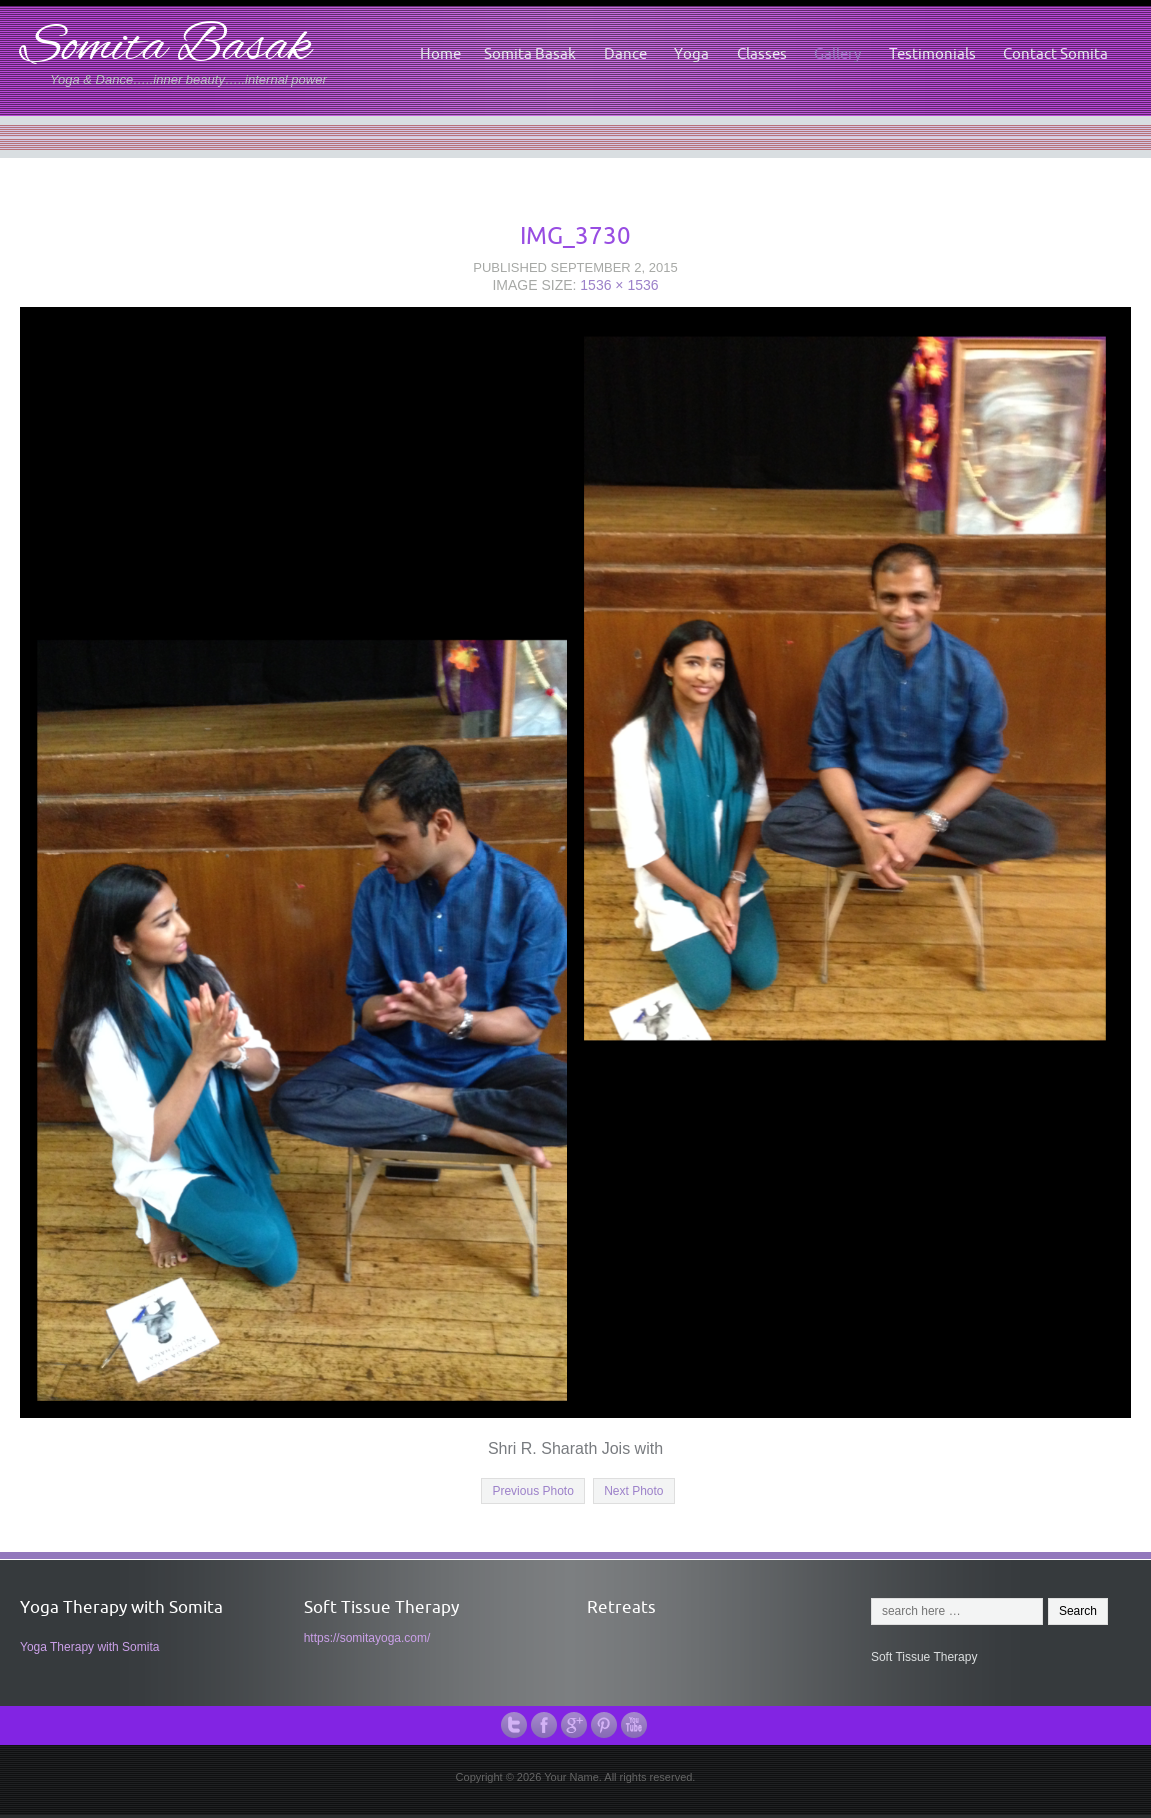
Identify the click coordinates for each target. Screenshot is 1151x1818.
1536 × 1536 (619, 285)
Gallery (837, 53)
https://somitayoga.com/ (367, 1638)
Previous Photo (532, 1491)
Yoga (691, 53)
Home (440, 53)
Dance (625, 53)
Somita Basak (165, 48)
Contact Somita (1055, 53)
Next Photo (633, 1491)
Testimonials (932, 53)
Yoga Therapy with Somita (89, 1647)
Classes (762, 53)
